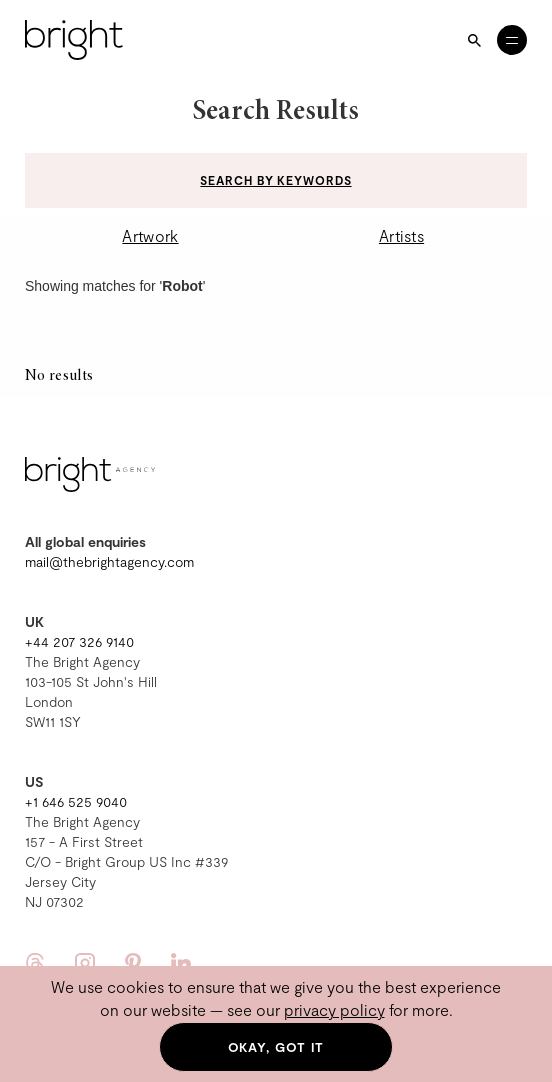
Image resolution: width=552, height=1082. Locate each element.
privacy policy (334, 1009)
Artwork (150, 235)
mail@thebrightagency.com (109, 561)
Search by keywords (275, 180)
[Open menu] (512, 40)
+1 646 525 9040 (76, 801)
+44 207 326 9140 (79, 641)
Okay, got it (276, 1047)
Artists (401, 235)
